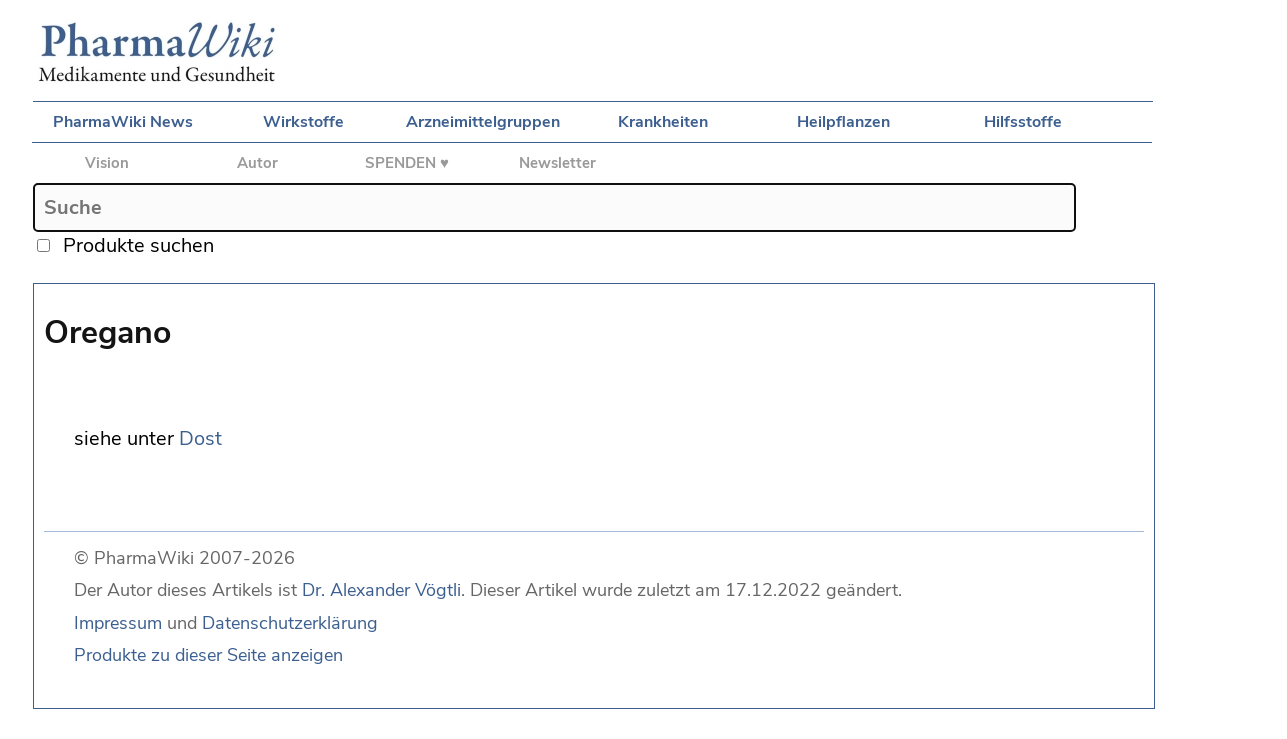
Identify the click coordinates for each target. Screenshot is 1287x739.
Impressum (118, 623)
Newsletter (557, 163)
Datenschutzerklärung (290, 623)
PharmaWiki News (123, 122)
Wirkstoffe (303, 122)
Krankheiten (663, 122)
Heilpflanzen (843, 122)
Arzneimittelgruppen (483, 122)
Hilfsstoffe (1023, 122)
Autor (257, 163)
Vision (107, 163)
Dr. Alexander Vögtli (381, 590)
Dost (200, 438)
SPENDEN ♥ (407, 163)
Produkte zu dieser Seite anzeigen (208, 655)
